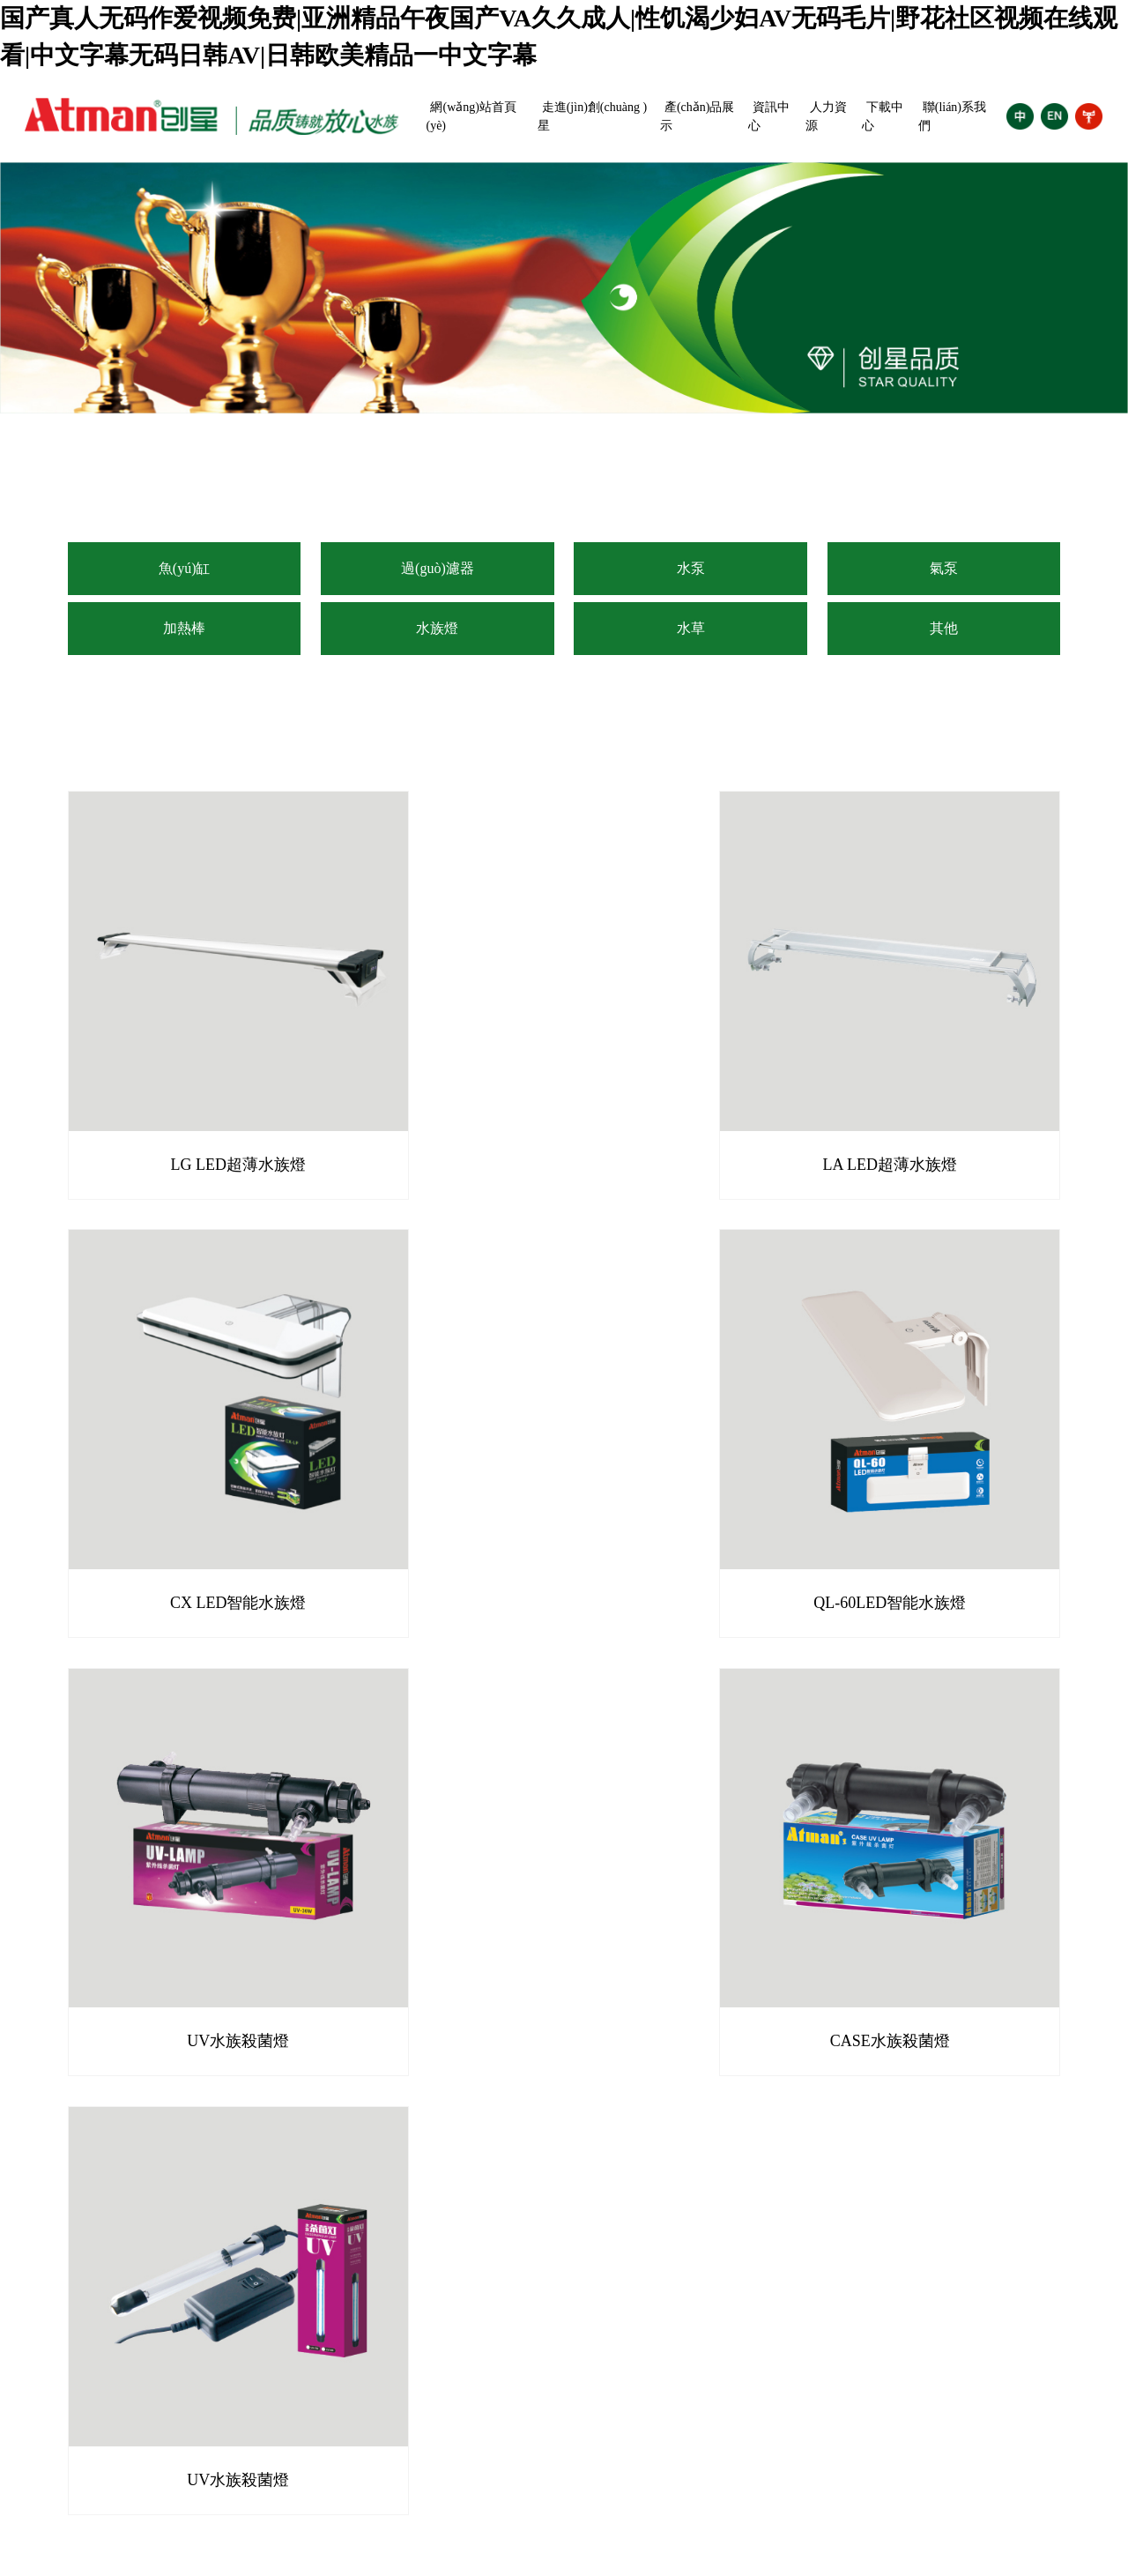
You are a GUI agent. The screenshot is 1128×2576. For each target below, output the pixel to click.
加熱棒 (184, 628)
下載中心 (882, 116)
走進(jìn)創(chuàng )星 (592, 116)
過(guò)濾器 (437, 568)
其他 (944, 628)
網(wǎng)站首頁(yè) (471, 116)
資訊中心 (769, 116)
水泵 (691, 568)
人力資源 (826, 116)
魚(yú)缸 (185, 568)
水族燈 (437, 628)
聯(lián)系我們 (952, 116)
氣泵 (944, 568)
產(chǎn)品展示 (697, 116)
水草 (691, 628)
